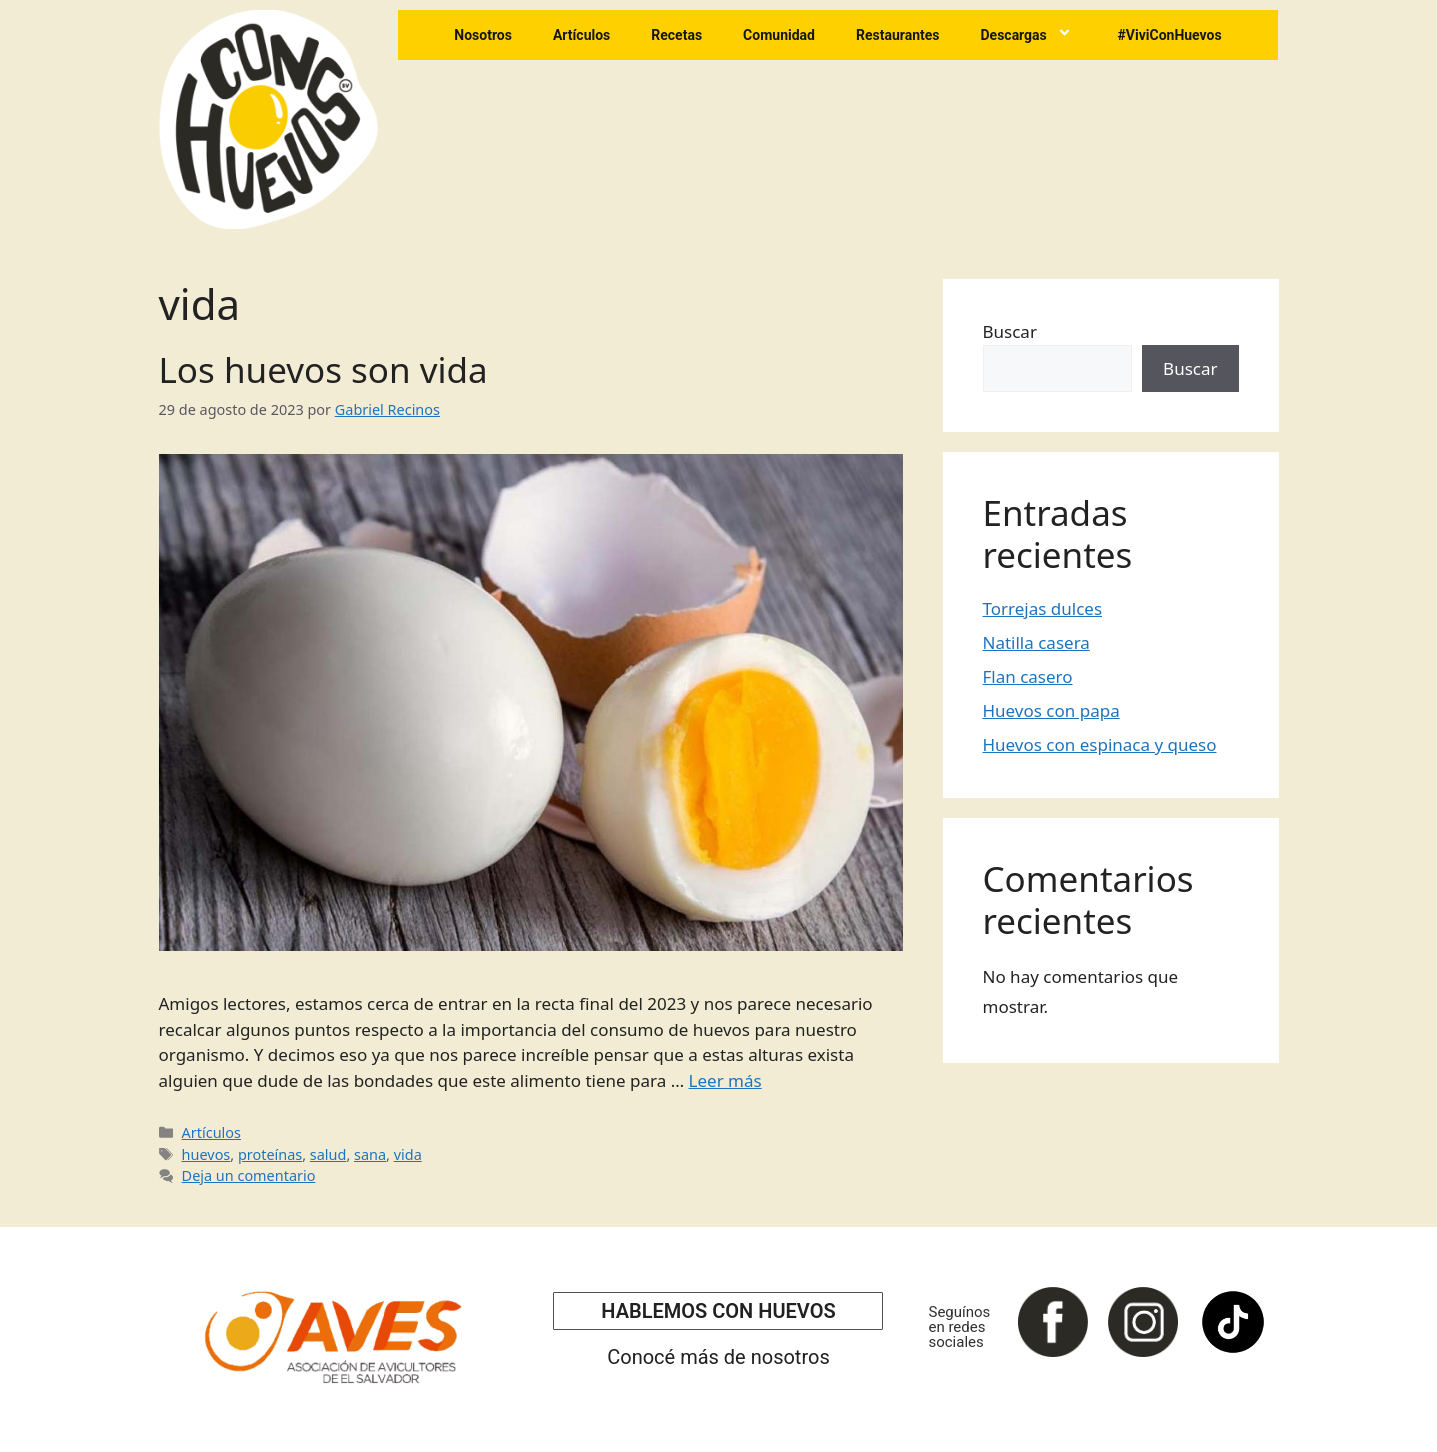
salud (328, 1154)
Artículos (581, 35)
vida (408, 1154)
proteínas (270, 1154)
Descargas (1028, 35)
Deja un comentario (249, 1175)
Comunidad (779, 35)
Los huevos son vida (323, 369)
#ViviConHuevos (1170, 35)
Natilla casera (1036, 642)
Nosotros (483, 35)
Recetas (676, 35)
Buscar (1010, 331)
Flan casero (1028, 676)
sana (370, 1154)
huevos (206, 1154)
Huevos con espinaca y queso (1100, 744)
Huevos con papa (1051, 710)
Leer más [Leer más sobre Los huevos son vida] (725, 1080)
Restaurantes (898, 35)
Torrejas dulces (1043, 608)
